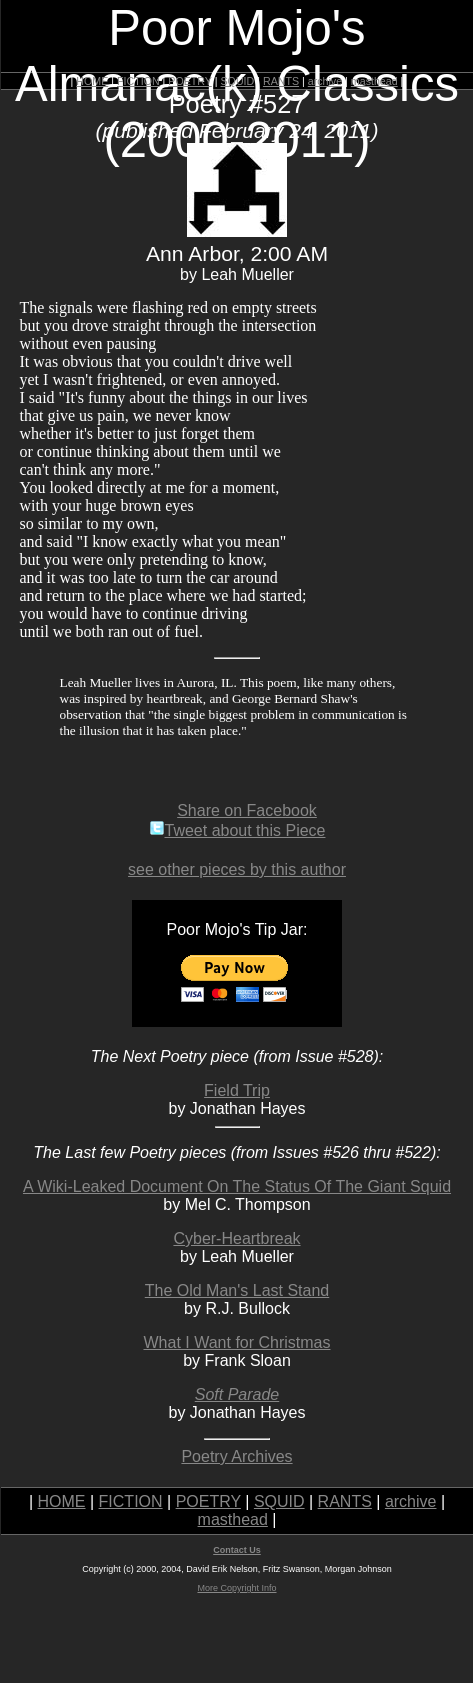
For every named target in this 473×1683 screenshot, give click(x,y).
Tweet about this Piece (237, 830)
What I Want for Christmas (237, 1342)
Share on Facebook (247, 810)
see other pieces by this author (237, 869)
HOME (92, 81)
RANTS (281, 81)
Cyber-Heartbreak (236, 1238)
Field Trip (237, 1090)
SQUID (237, 81)
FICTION (138, 81)
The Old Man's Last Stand (237, 1290)
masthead (374, 81)
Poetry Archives (236, 1456)
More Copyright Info (236, 1588)
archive (325, 81)
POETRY (189, 81)
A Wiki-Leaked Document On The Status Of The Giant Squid (237, 1186)
